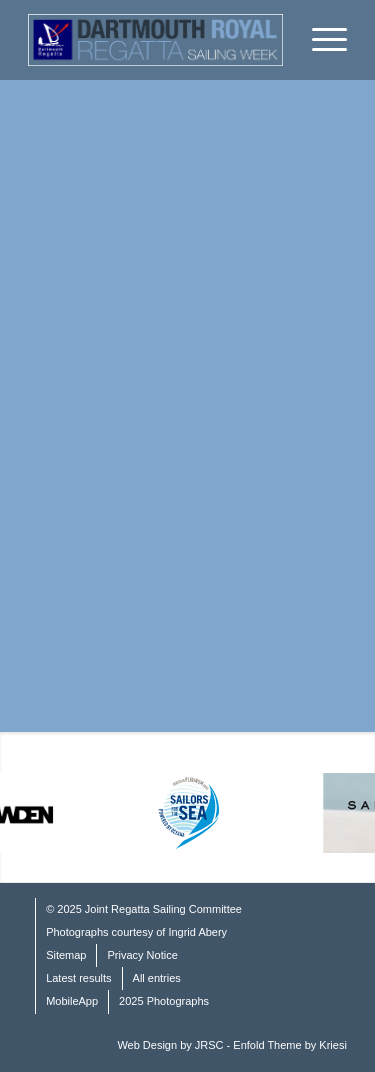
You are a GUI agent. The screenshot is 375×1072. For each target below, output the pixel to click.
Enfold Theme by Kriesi (290, 1045)
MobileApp (72, 1001)
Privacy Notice (142, 955)
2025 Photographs (164, 1001)
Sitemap (66, 955)
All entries (157, 978)
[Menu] (319, 40)
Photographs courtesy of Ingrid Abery (136, 932)
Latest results (78, 978)
